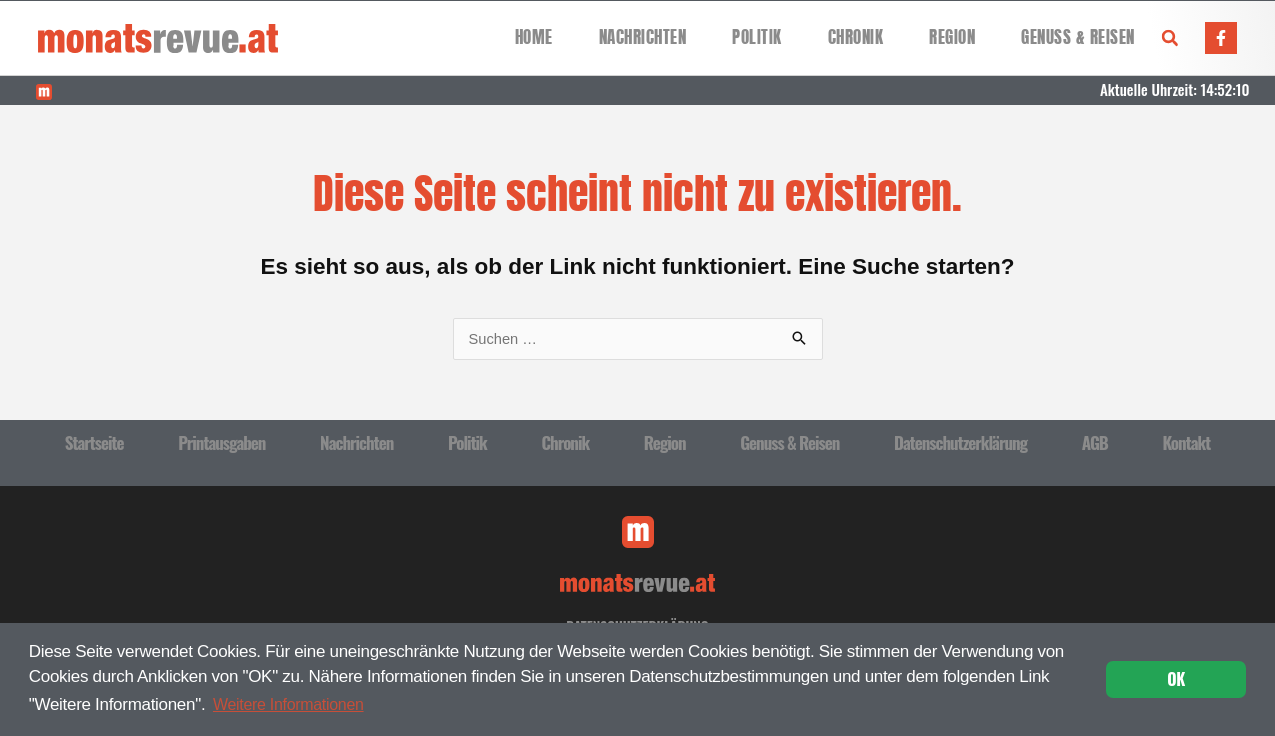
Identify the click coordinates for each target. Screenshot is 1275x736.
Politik (757, 37)
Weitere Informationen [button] (293, 703)
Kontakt (1186, 443)
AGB (1095, 443)
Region (952, 37)
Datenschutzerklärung (960, 443)
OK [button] (1176, 678)
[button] (1170, 38)
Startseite (94, 443)
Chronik (856, 37)
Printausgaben (221, 443)
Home (534, 37)
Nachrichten (643, 37)
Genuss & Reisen (1078, 37)
